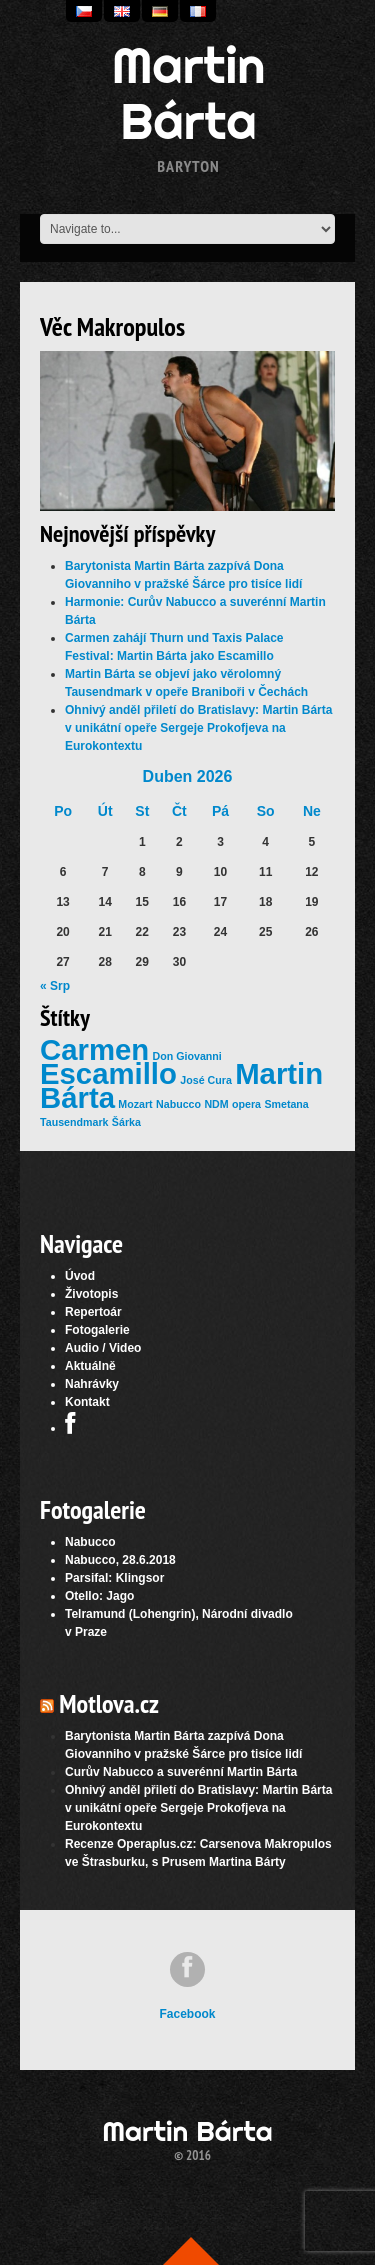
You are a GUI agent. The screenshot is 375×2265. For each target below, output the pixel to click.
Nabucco (90, 1542)
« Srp (55, 986)
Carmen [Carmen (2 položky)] (94, 1049)
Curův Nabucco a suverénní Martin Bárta (181, 1772)
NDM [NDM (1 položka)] (216, 1104)
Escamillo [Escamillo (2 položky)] (108, 1073)
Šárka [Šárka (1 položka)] (126, 1122)
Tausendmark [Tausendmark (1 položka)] (74, 1122)
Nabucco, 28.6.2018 (120, 1560)
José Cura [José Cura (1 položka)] (206, 1080)
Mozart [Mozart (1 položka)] (135, 1104)
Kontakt (87, 1402)
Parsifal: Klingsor (114, 1578)
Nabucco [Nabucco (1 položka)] (178, 1104)
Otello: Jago (99, 1596)
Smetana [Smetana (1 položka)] (286, 1104)
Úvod (80, 1276)
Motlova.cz (109, 1703)
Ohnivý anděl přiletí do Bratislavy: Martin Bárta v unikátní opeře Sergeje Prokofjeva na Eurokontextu (198, 728)
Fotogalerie (97, 1330)
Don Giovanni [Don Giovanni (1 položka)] (187, 1056)
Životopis (91, 1294)
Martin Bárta (189, 93)
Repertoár (93, 1312)
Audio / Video (103, 1348)
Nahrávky (92, 1384)
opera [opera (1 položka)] (246, 1104)
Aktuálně (90, 1366)
